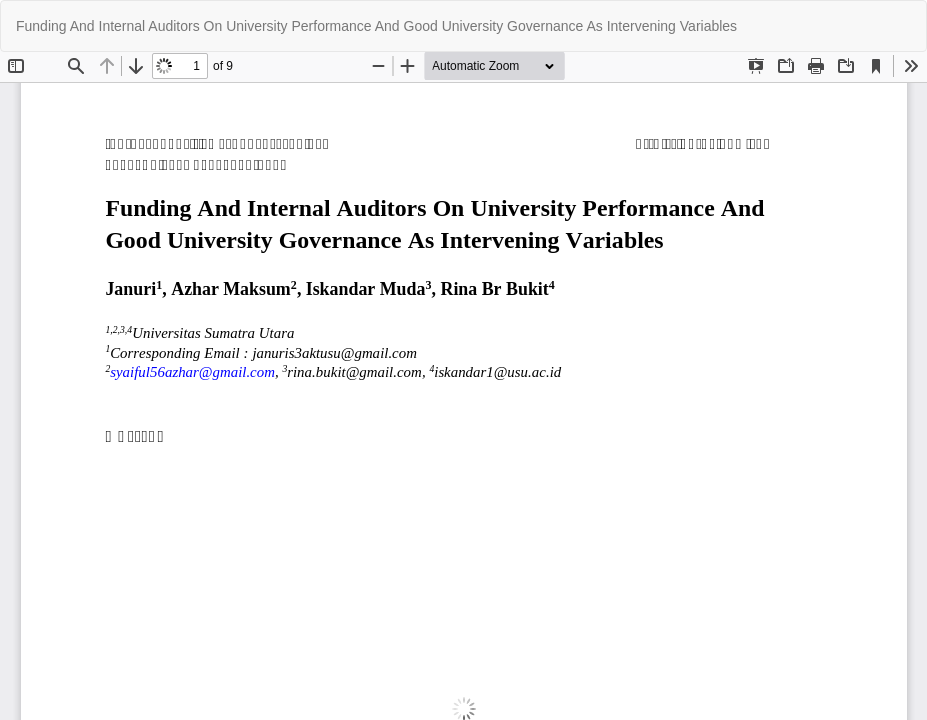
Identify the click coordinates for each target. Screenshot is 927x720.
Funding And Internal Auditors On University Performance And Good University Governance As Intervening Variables (376, 26)
